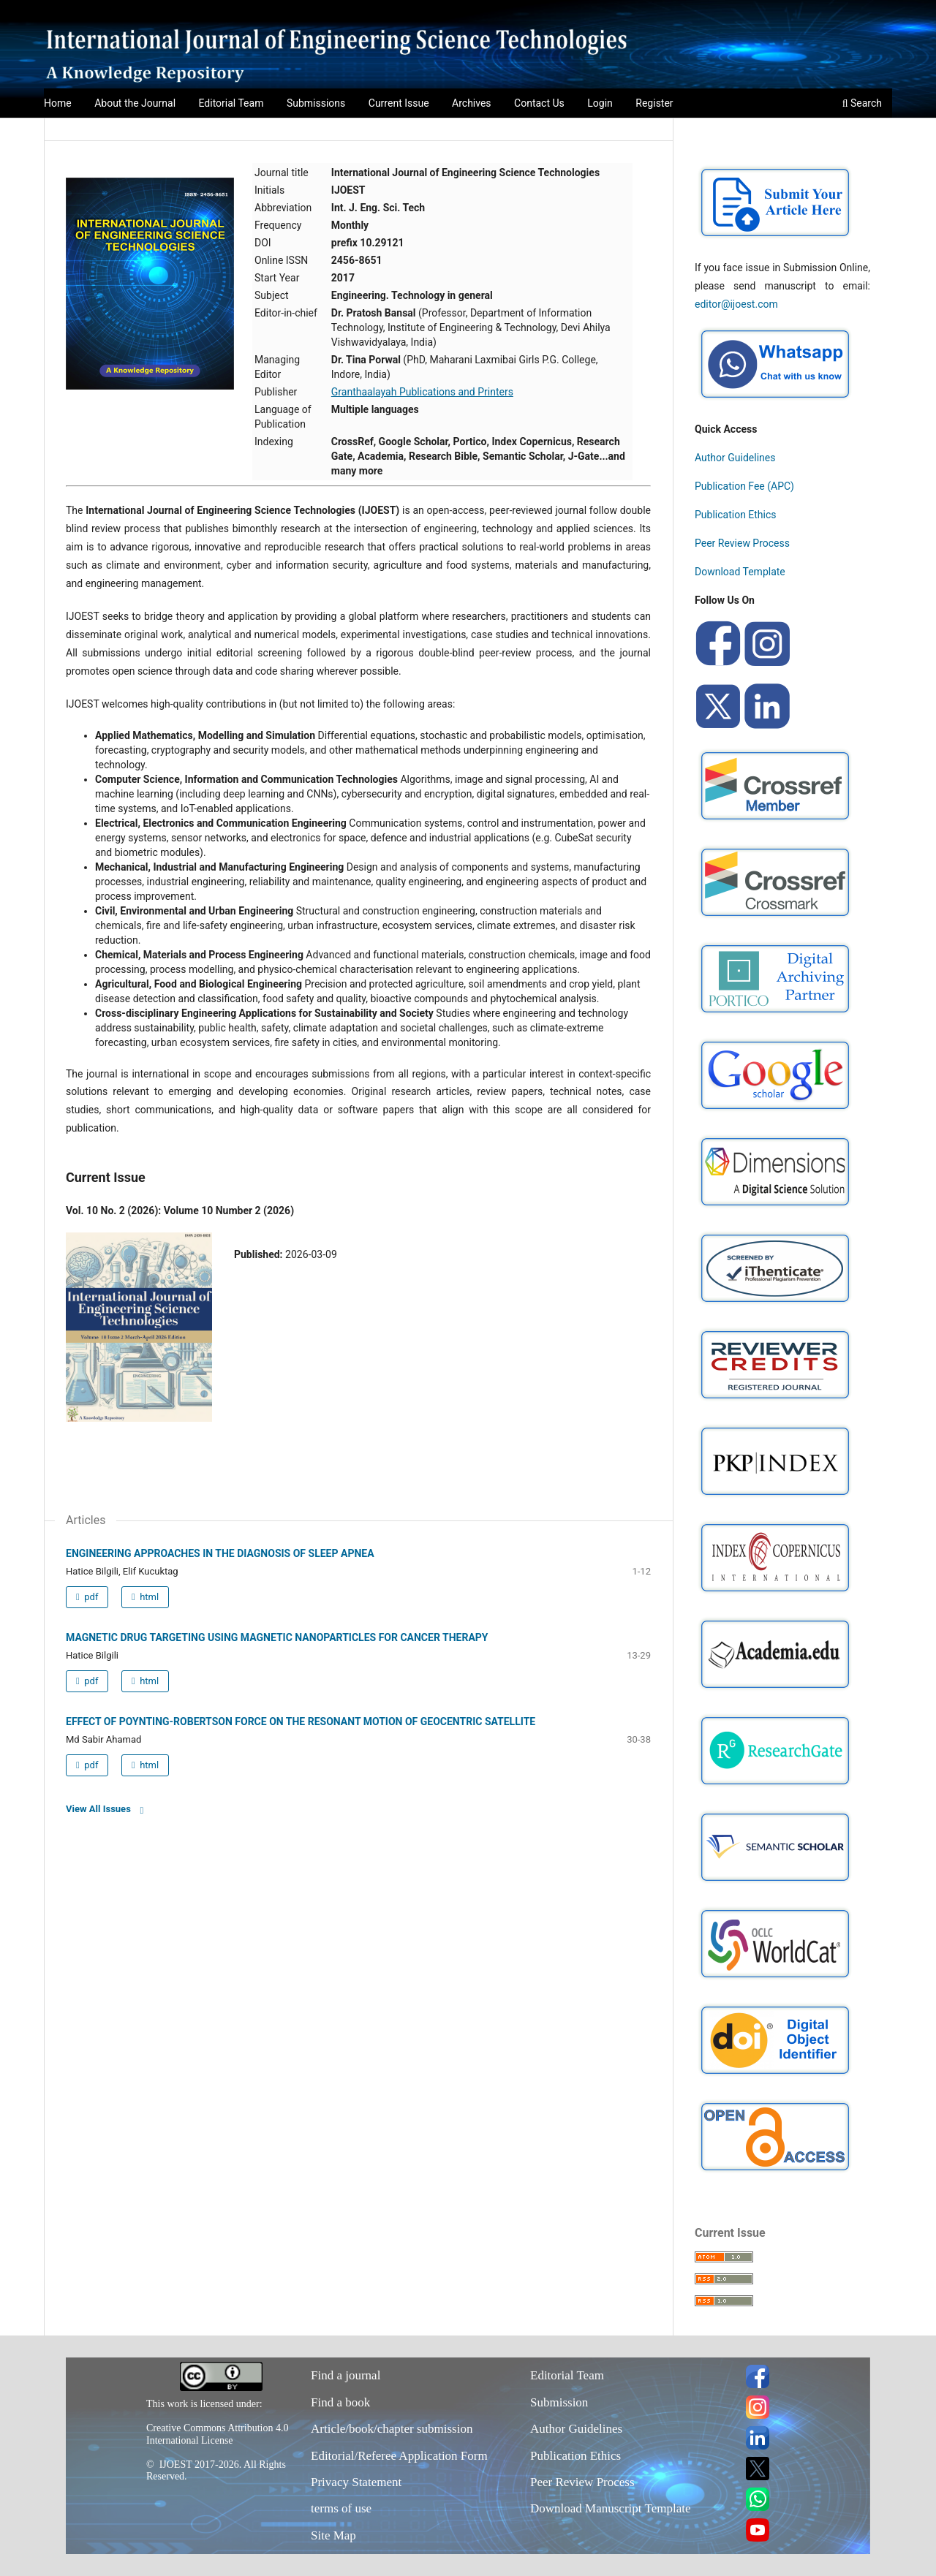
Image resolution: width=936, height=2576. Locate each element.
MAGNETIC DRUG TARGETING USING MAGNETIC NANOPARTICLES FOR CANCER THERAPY (277, 1637)
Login (600, 103)
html (148, 1596)
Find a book (340, 2402)
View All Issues (98, 1808)
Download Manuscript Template (610, 2508)
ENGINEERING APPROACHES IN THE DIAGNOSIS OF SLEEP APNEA (220, 1553)
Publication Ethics (736, 514)
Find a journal (345, 2375)
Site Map (333, 2535)
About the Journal (135, 103)
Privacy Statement (356, 2482)
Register (654, 103)
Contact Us (539, 103)
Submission (559, 2402)
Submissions (316, 103)
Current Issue (399, 103)
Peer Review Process (742, 543)
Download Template (740, 571)
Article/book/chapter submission (391, 2429)
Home (58, 103)
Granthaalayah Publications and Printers (422, 392)
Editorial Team (231, 103)
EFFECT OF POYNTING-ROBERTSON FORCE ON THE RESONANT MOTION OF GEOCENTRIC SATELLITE (300, 1721)
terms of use (341, 2508)
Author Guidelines (735, 457)
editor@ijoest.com (736, 304)
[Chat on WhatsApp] (775, 400)
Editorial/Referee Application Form (399, 2456)
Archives (471, 103)
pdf (90, 1596)
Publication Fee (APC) (744, 486)
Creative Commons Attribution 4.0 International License (217, 2434)
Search (862, 103)
